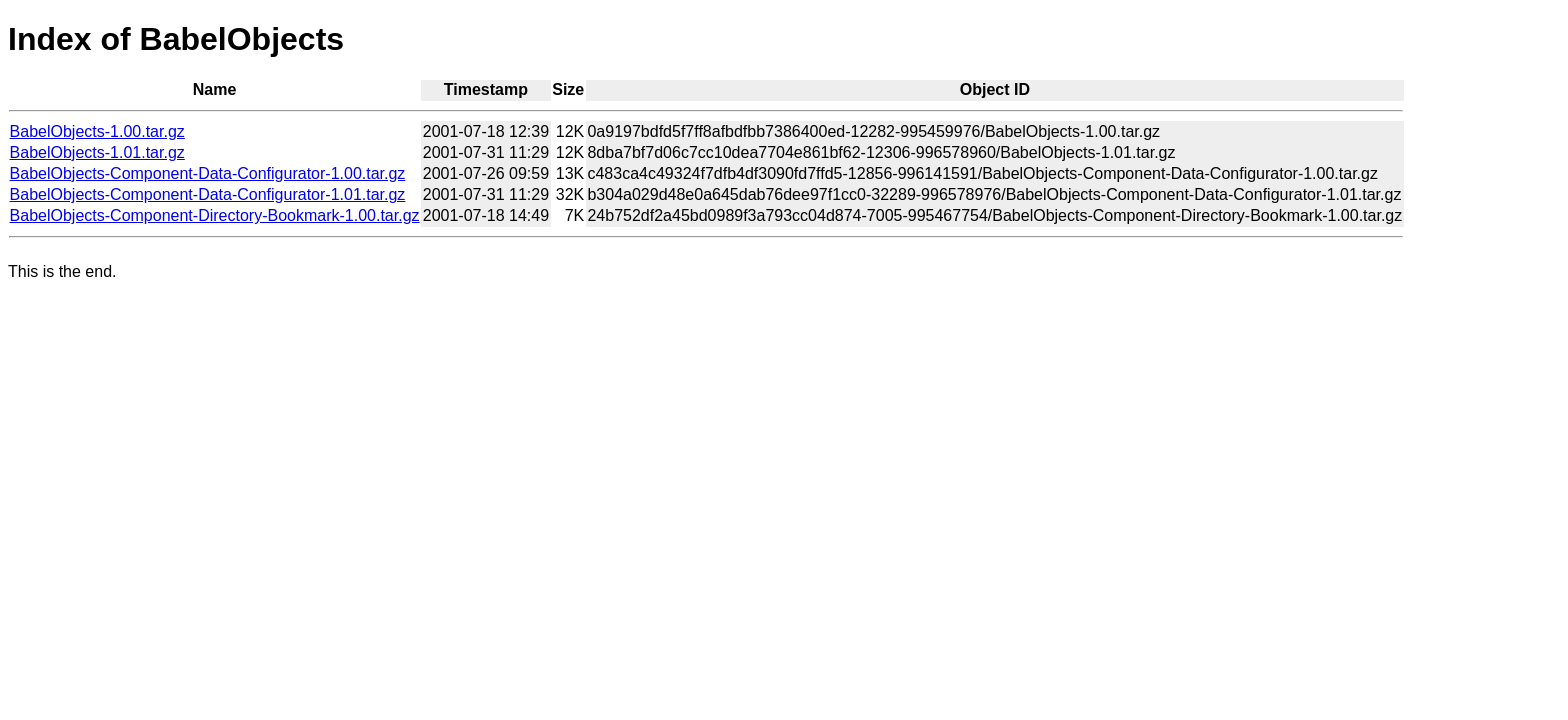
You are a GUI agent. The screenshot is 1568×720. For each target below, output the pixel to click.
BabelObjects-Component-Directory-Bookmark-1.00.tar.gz (215, 215)
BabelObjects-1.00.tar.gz (97, 131)
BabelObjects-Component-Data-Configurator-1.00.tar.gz (208, 173)
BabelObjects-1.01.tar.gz (97, 152)
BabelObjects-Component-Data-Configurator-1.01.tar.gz (208, 194)
